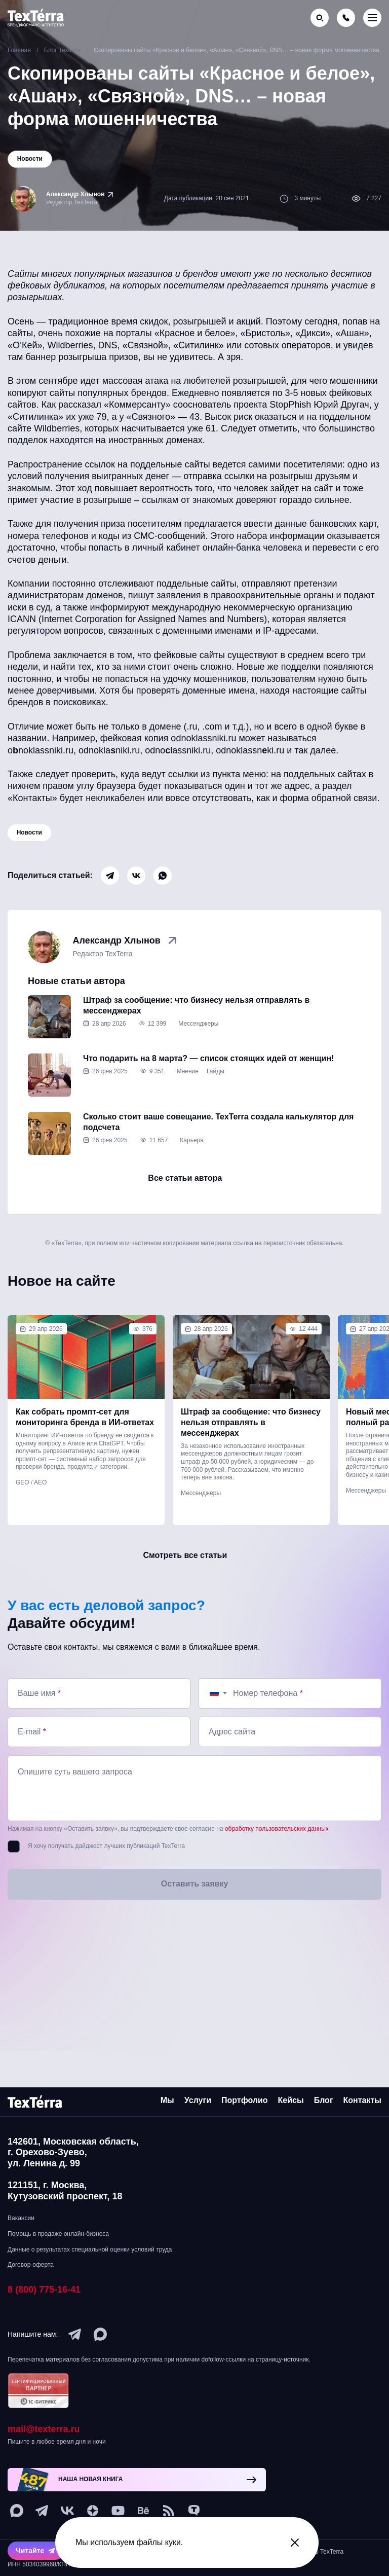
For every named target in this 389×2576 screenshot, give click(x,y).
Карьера (192, 1152)
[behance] (143, 2510)
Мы (167, 2100)
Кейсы (291, 2100)
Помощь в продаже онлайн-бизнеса (58, 2233)
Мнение (188, 1083)
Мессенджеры (198, 1036)
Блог (323, 2100)
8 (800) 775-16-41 (44, 2289)
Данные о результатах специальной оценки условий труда (90, 2249)
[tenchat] (194, 2510)
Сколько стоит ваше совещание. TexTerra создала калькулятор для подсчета (218, 1134)
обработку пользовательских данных (277, 1853)
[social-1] (169, 2510)
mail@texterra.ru (44, 2429)
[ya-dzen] (93, 2510)
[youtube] (118, 2510)
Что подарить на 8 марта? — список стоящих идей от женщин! (208, 1071)
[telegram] (75, 2334)
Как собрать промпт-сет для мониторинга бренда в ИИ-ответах (85, 1434)
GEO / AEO (31, 1500)
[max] (100, 2334)
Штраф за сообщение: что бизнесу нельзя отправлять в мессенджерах (196, 1018)
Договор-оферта (31, 2264)
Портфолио (244, 2100)
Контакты (362, 2100)
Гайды (215, 1083)
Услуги (197, 2100)
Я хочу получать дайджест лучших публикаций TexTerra (106, 1871)
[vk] (67, 2510)
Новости (30, 836)
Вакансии (21, 2218)
